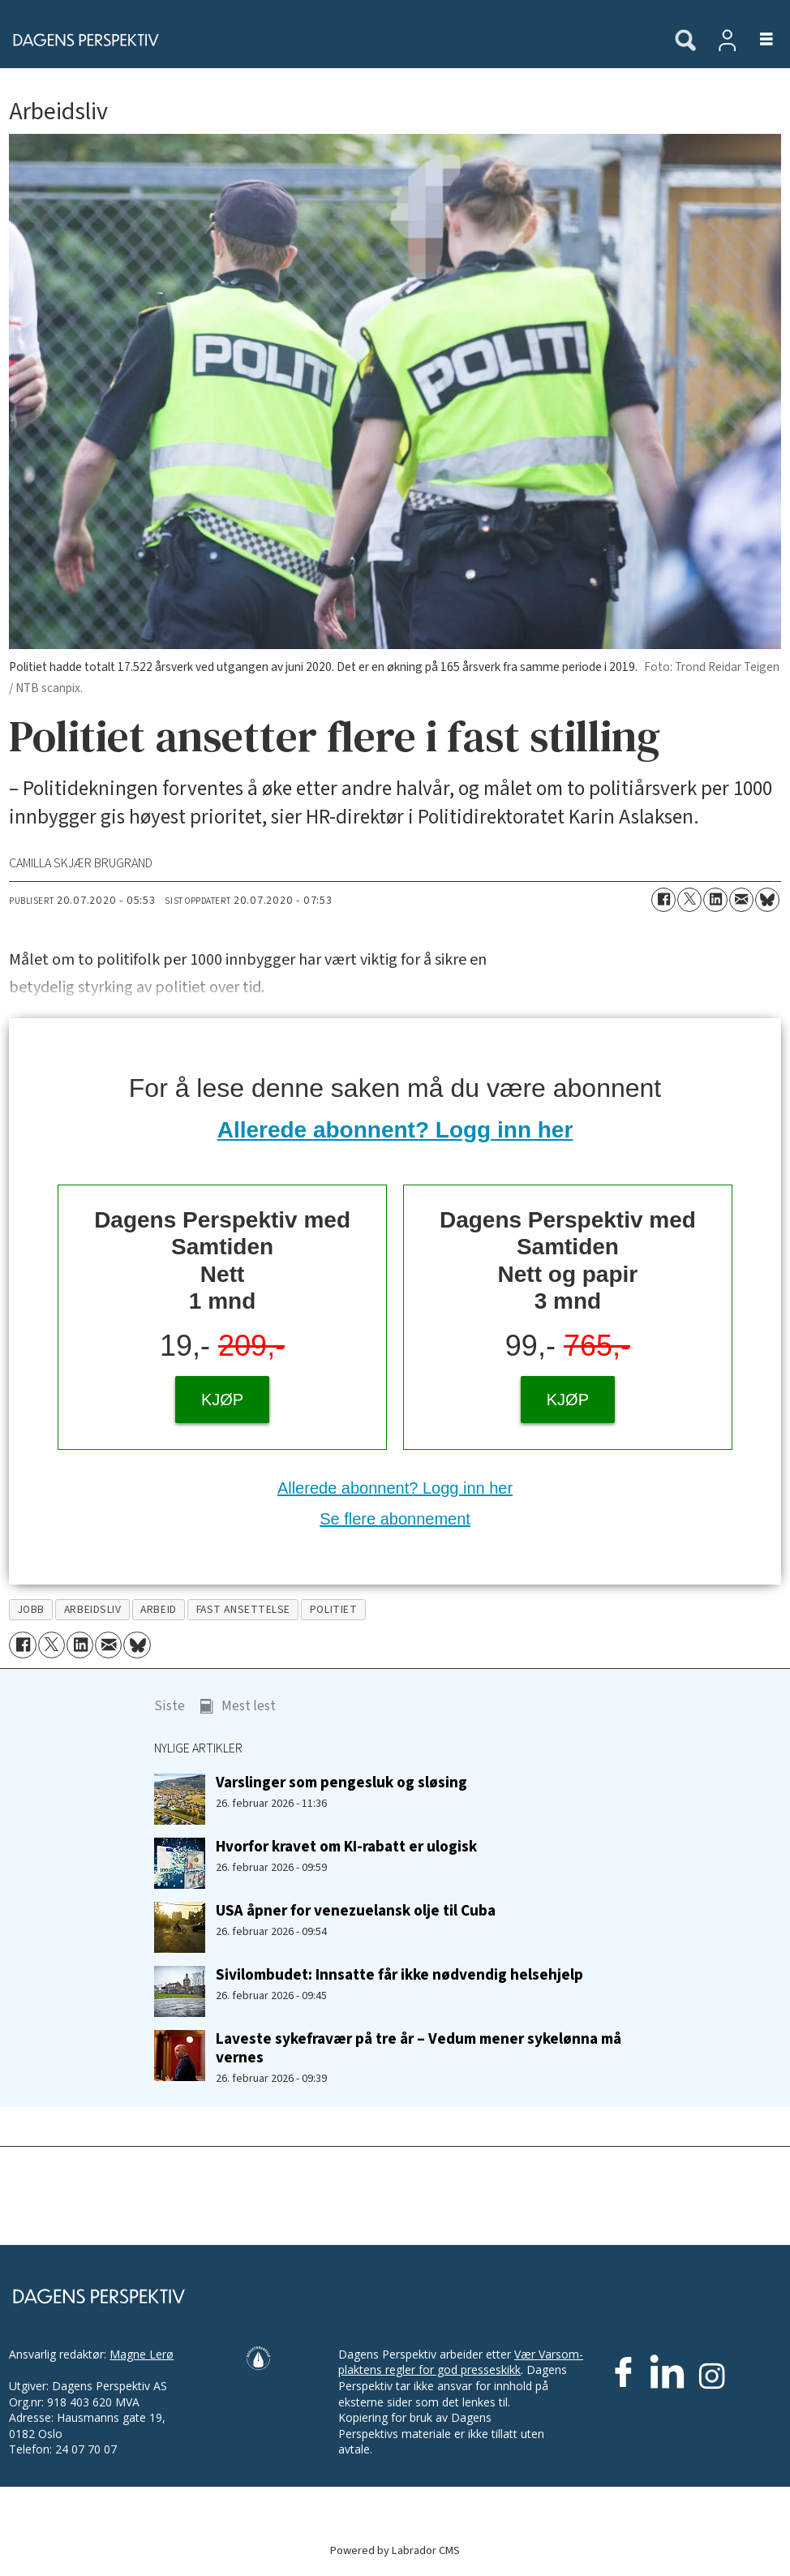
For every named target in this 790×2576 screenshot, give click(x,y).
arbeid (158, 1609)
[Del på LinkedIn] (715, 900)
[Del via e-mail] (741, 900)
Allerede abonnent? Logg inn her (395, 1129)
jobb (31, 1609)
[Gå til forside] (81, 39)
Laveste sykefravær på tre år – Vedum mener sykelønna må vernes (418, 2048)
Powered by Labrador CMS (395, 2550)
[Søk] (685, 41)
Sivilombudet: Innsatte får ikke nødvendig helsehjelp (399, 1974)
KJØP (222, 1399)
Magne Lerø (141, 2354)
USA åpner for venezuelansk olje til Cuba (356, 1910)
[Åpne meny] (757, 40)
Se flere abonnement (395, 1519)
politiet (333, 1609)
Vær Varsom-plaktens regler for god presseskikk (460, 2362)
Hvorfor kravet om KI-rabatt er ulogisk (346, 1846)
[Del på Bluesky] (767, 900)
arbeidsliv (92, 1609)
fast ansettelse (243, 1609)
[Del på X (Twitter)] (689, 900)
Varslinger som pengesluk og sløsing (341, 1782)
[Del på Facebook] (663, 900)
